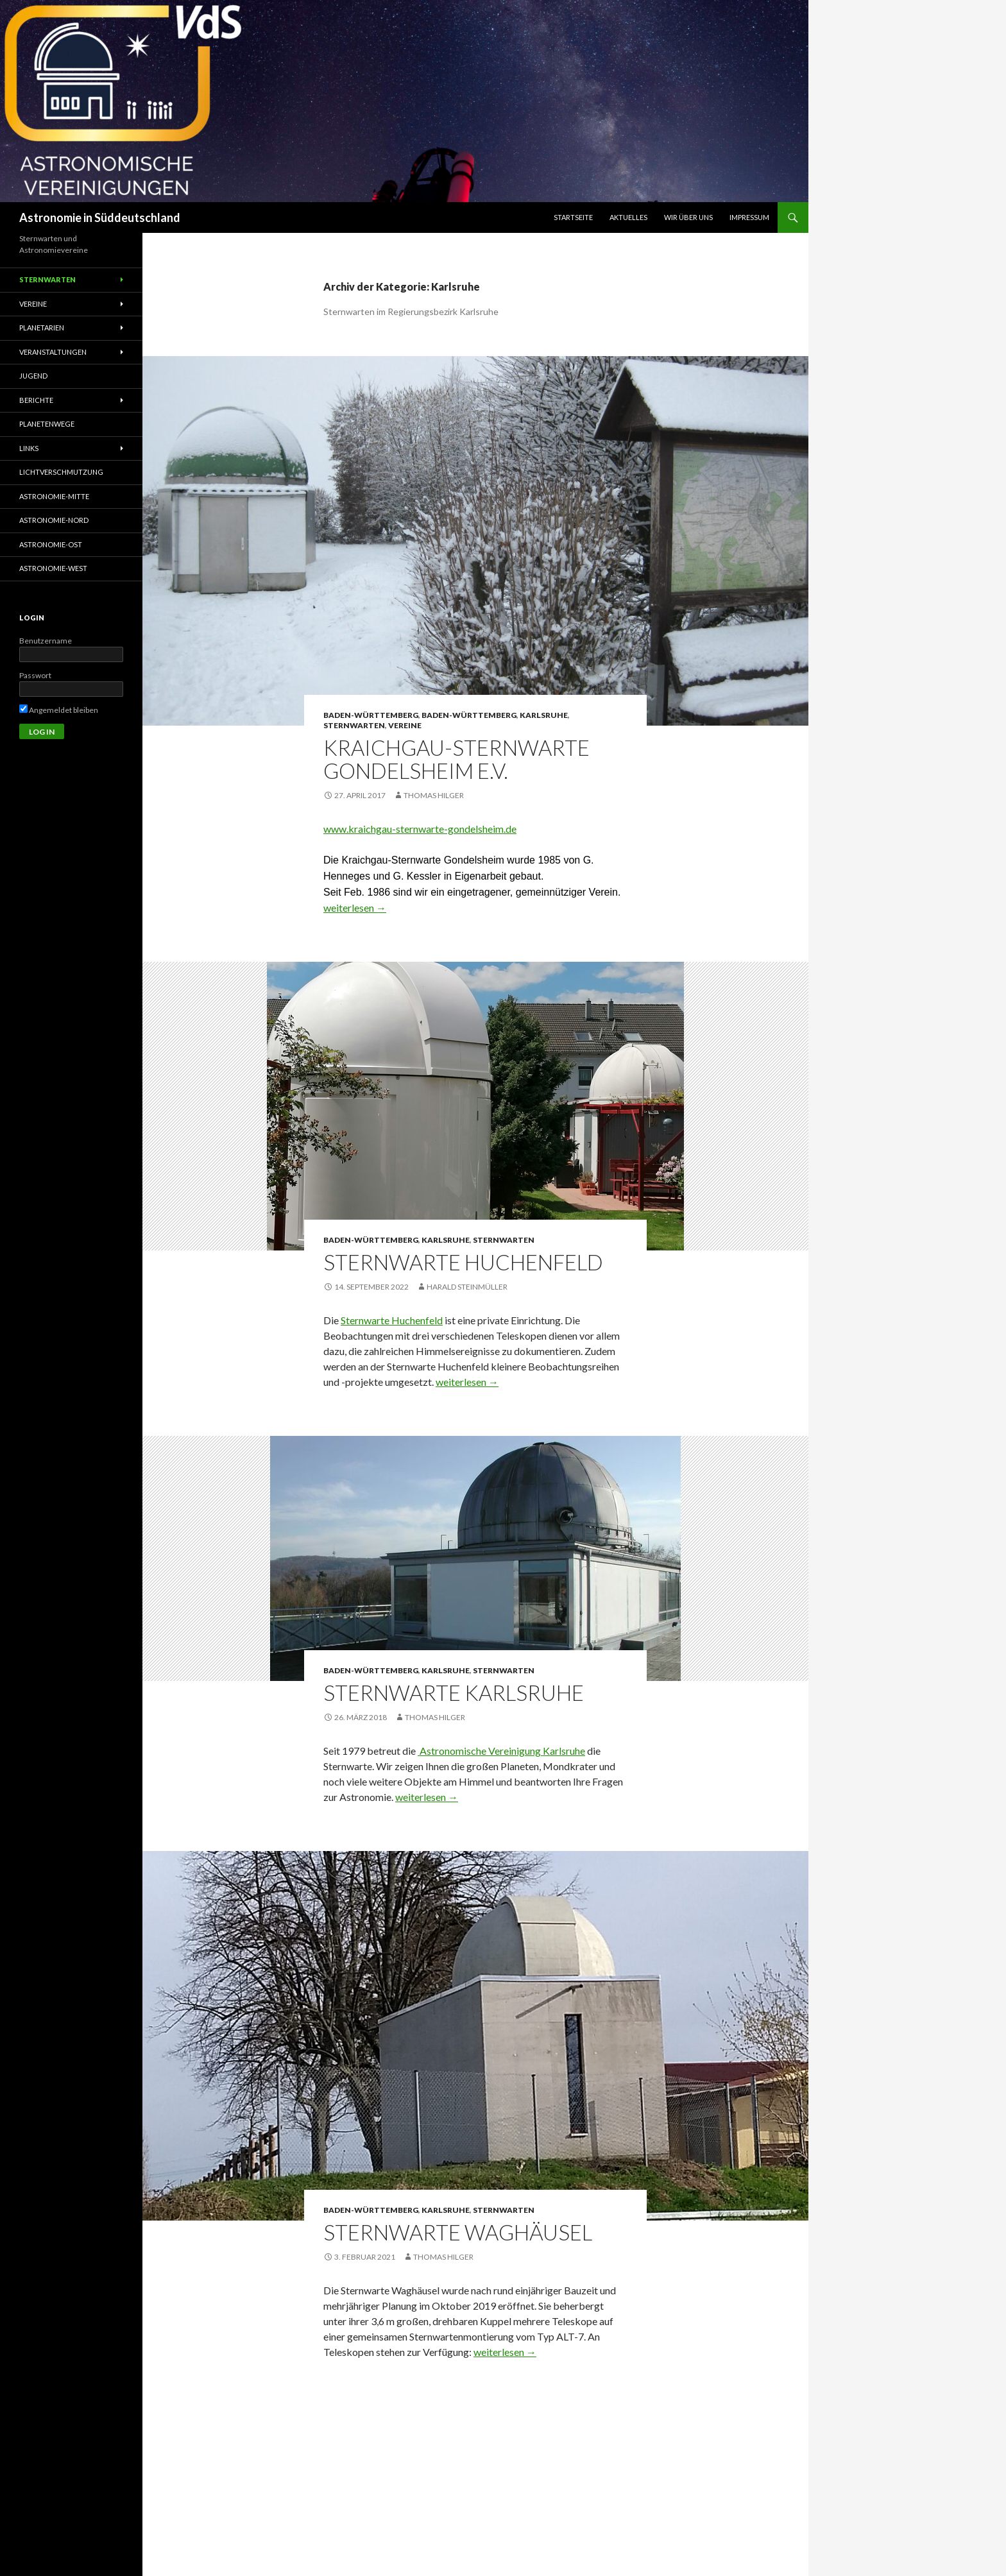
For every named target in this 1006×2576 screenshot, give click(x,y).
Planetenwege (46, 424)
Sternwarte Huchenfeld (463, 1262)
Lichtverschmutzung (61, 472)
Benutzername (45, 640)
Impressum (749, 217)
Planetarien (41, 327)
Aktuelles (628, 217)
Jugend (33, 375)
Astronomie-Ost (50, 544)
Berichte (36, 400)
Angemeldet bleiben (58, 710)
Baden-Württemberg (370, 715)
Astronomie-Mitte (54, 496)
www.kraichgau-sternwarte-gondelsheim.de (419, 829)
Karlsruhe (544, 715)
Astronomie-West (53, 568)
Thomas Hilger (434, 795)
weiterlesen (354, 907)
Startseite (573, 217)
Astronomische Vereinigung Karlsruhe (502, 1750)
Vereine (405, 725)
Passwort (35, 675)
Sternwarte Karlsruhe (453, 1692)
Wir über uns (688, 217)
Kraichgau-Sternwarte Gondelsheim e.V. (456, 759)
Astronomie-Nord (54, 520)
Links (28, 448)
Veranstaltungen (53, 352)
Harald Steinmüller (467, 1287)
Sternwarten (354, 725)
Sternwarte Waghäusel (457, 2232)
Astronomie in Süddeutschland (99, 217)
